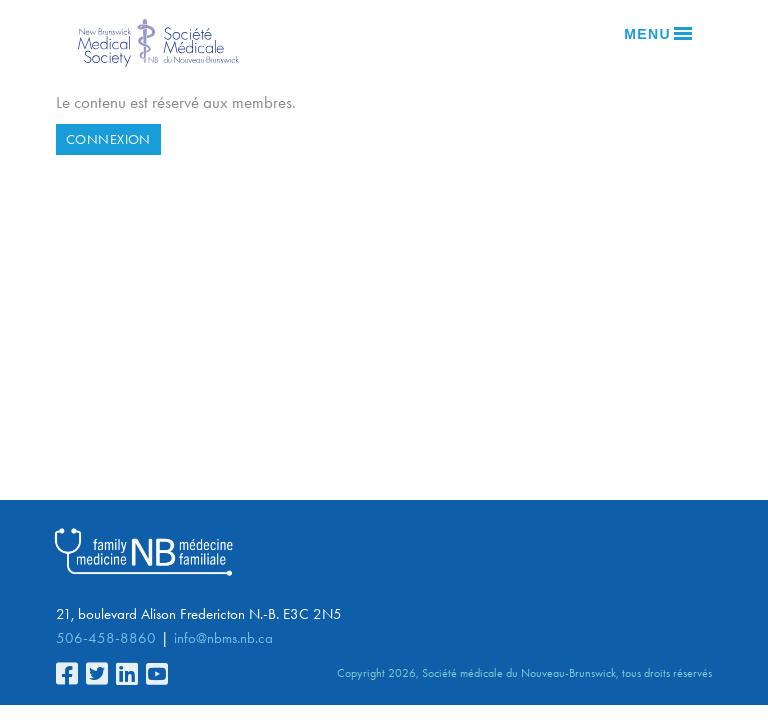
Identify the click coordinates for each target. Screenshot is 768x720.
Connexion (108, 139)
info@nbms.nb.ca (223, 638)
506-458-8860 (106, 638)
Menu (658, 34)
